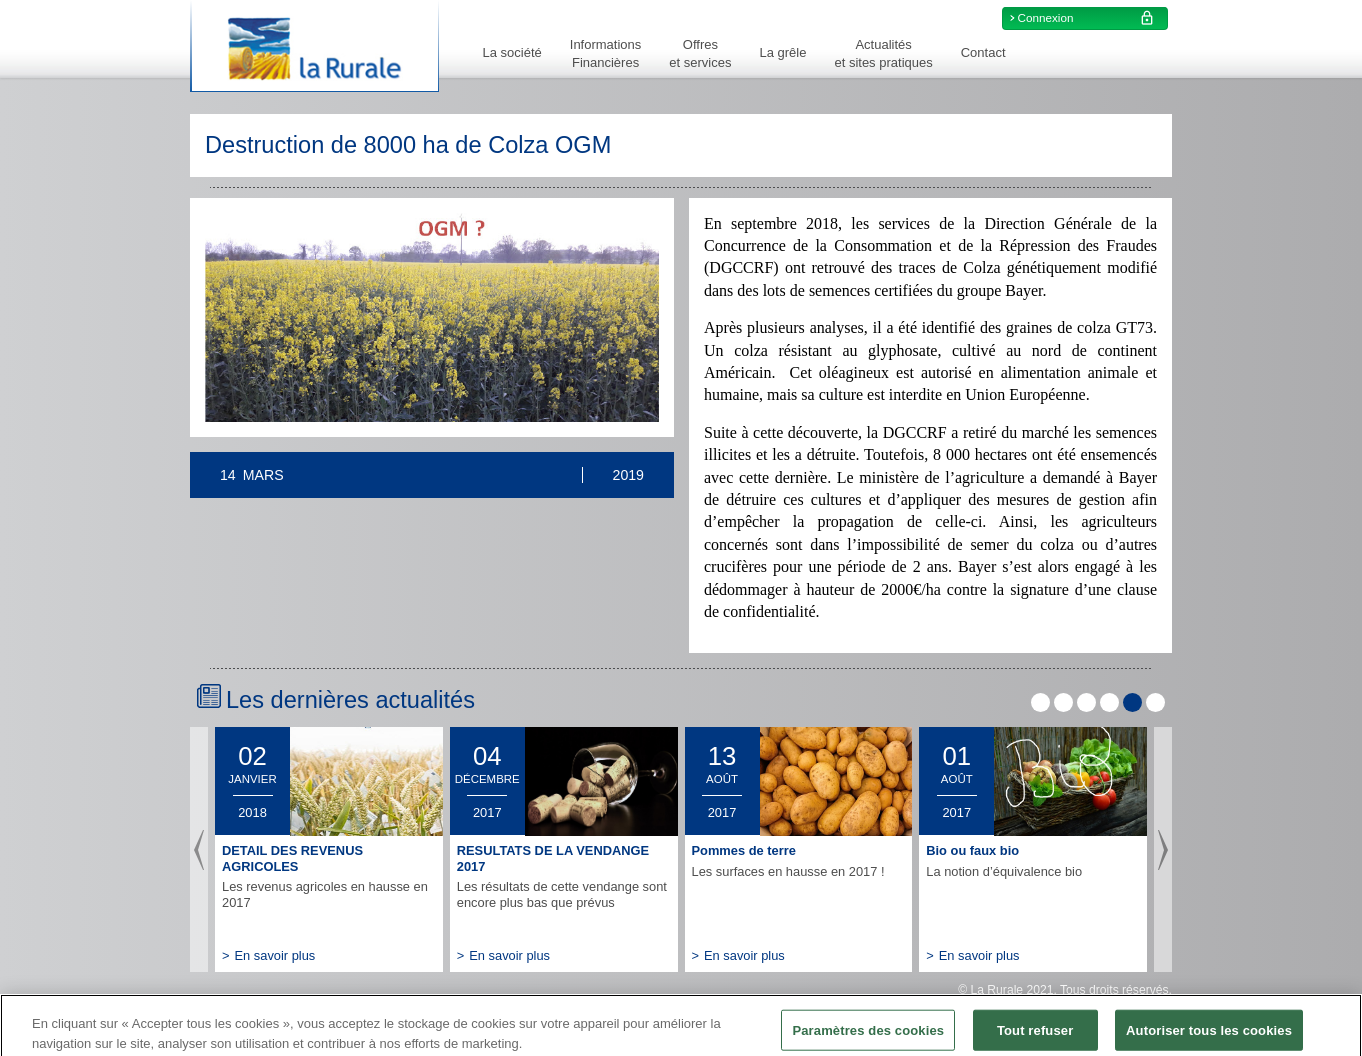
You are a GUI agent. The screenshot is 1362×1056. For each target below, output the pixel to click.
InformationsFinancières (606, 53)
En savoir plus (268, 955)
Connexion (1089, 18)
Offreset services (700, 53)
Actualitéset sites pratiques (883, 53)
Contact (983, 52)
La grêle (782, 52)
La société (512, 52)
